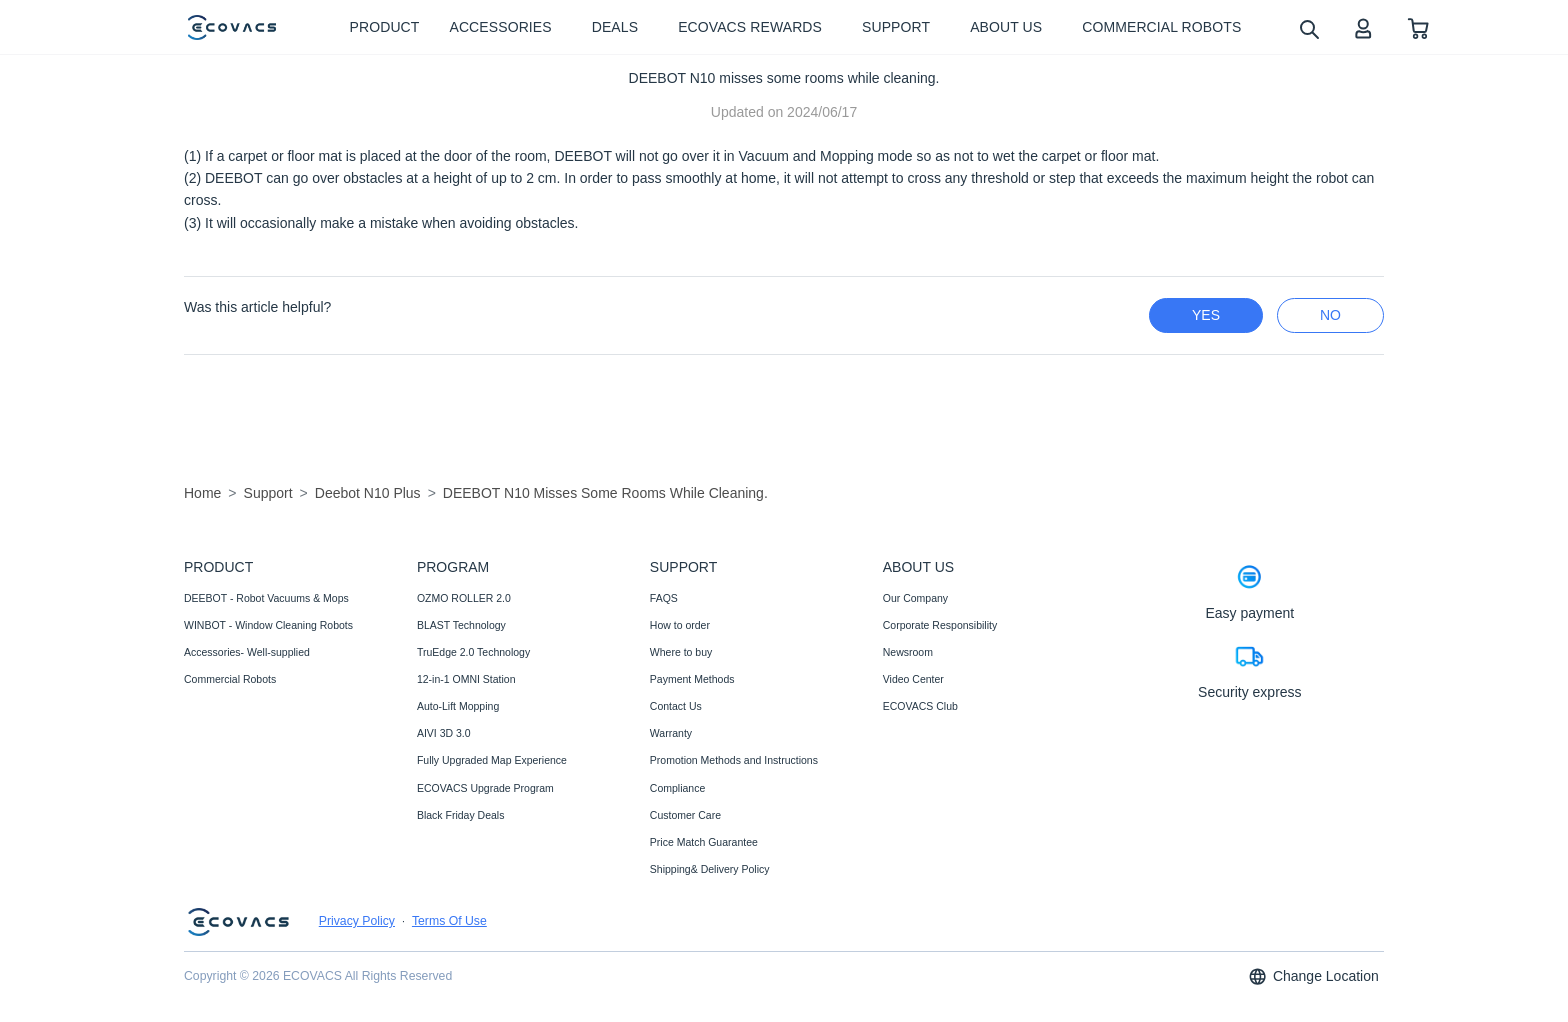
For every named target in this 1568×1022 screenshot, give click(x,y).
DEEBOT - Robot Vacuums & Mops (266, 598)
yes (1206, 315)
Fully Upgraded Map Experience (492, 760)
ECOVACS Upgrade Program (485, 788)
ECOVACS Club (920, 706)
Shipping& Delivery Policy (710, 869)
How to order (680, 625)
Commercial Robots (230, 679)
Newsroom (908, 652)
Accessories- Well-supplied (247, 652)
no (1330, 315)
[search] (1308, 28)
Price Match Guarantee (704, 842)
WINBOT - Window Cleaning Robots (268, 625)
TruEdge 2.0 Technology (473, 652)
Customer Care (685, 815)
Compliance (677, 788)
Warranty (671, 733)
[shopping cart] (1418, 27)
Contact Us (676, 706)
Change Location (1313, 976)
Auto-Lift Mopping (458, 706)
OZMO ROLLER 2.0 (464, 598)
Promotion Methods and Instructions (734, 760)
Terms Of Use (449, 921)
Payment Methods (692, 679)
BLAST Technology (461, 625)
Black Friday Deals (461, 815)
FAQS (664, 598)
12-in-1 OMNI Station (466, 679)
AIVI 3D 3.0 (444, 733)
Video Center (913, 679)
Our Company (915, 598)
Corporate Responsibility (940, 625)
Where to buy (681, 652)
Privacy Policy (357, 921)
